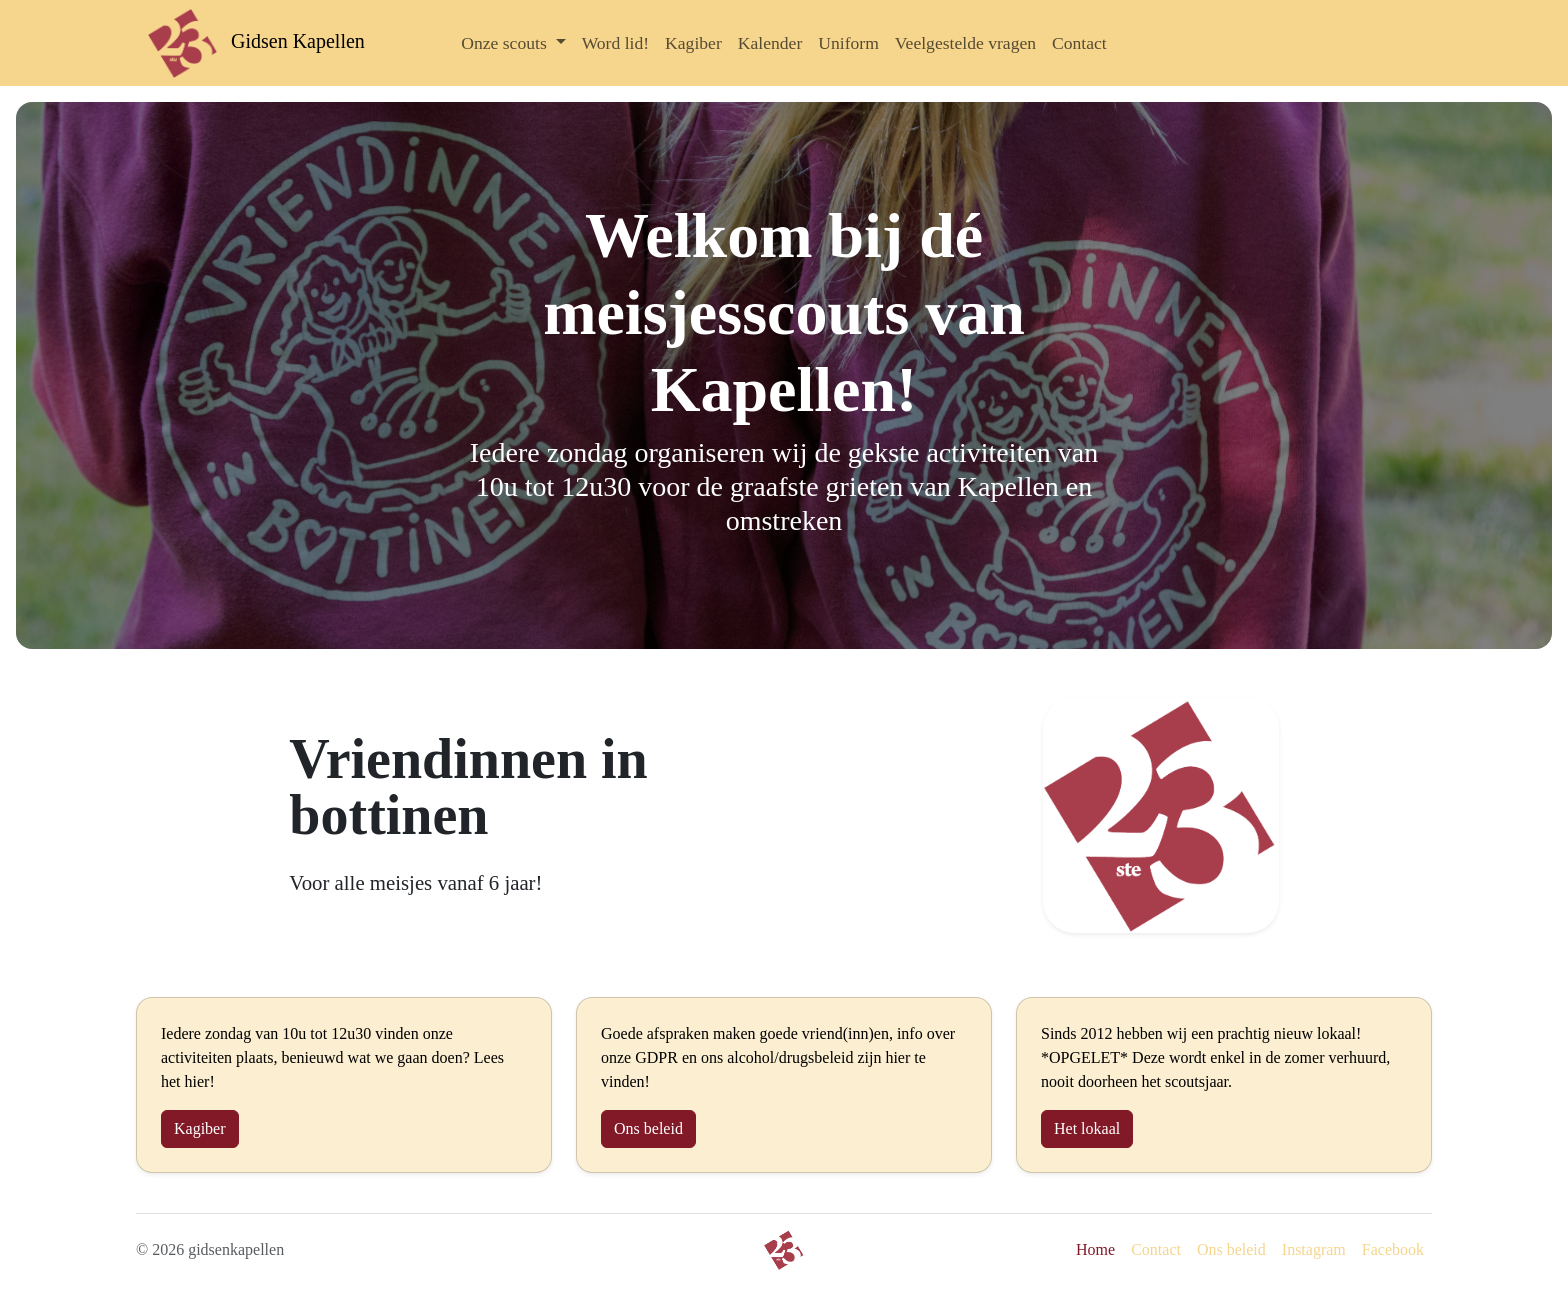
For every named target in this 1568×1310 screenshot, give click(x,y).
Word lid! (615, 43)
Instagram (1314, 1249)
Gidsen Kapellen (256, 41)
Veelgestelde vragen (965, 43)
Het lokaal (1087, 1128)
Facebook (1393, 1249)
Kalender (770, 43)
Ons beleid (648, 1128)
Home (1095, 1249)
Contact (1079, 43)
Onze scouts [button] (506, 43)
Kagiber (693, 43)
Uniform (848, 43)
